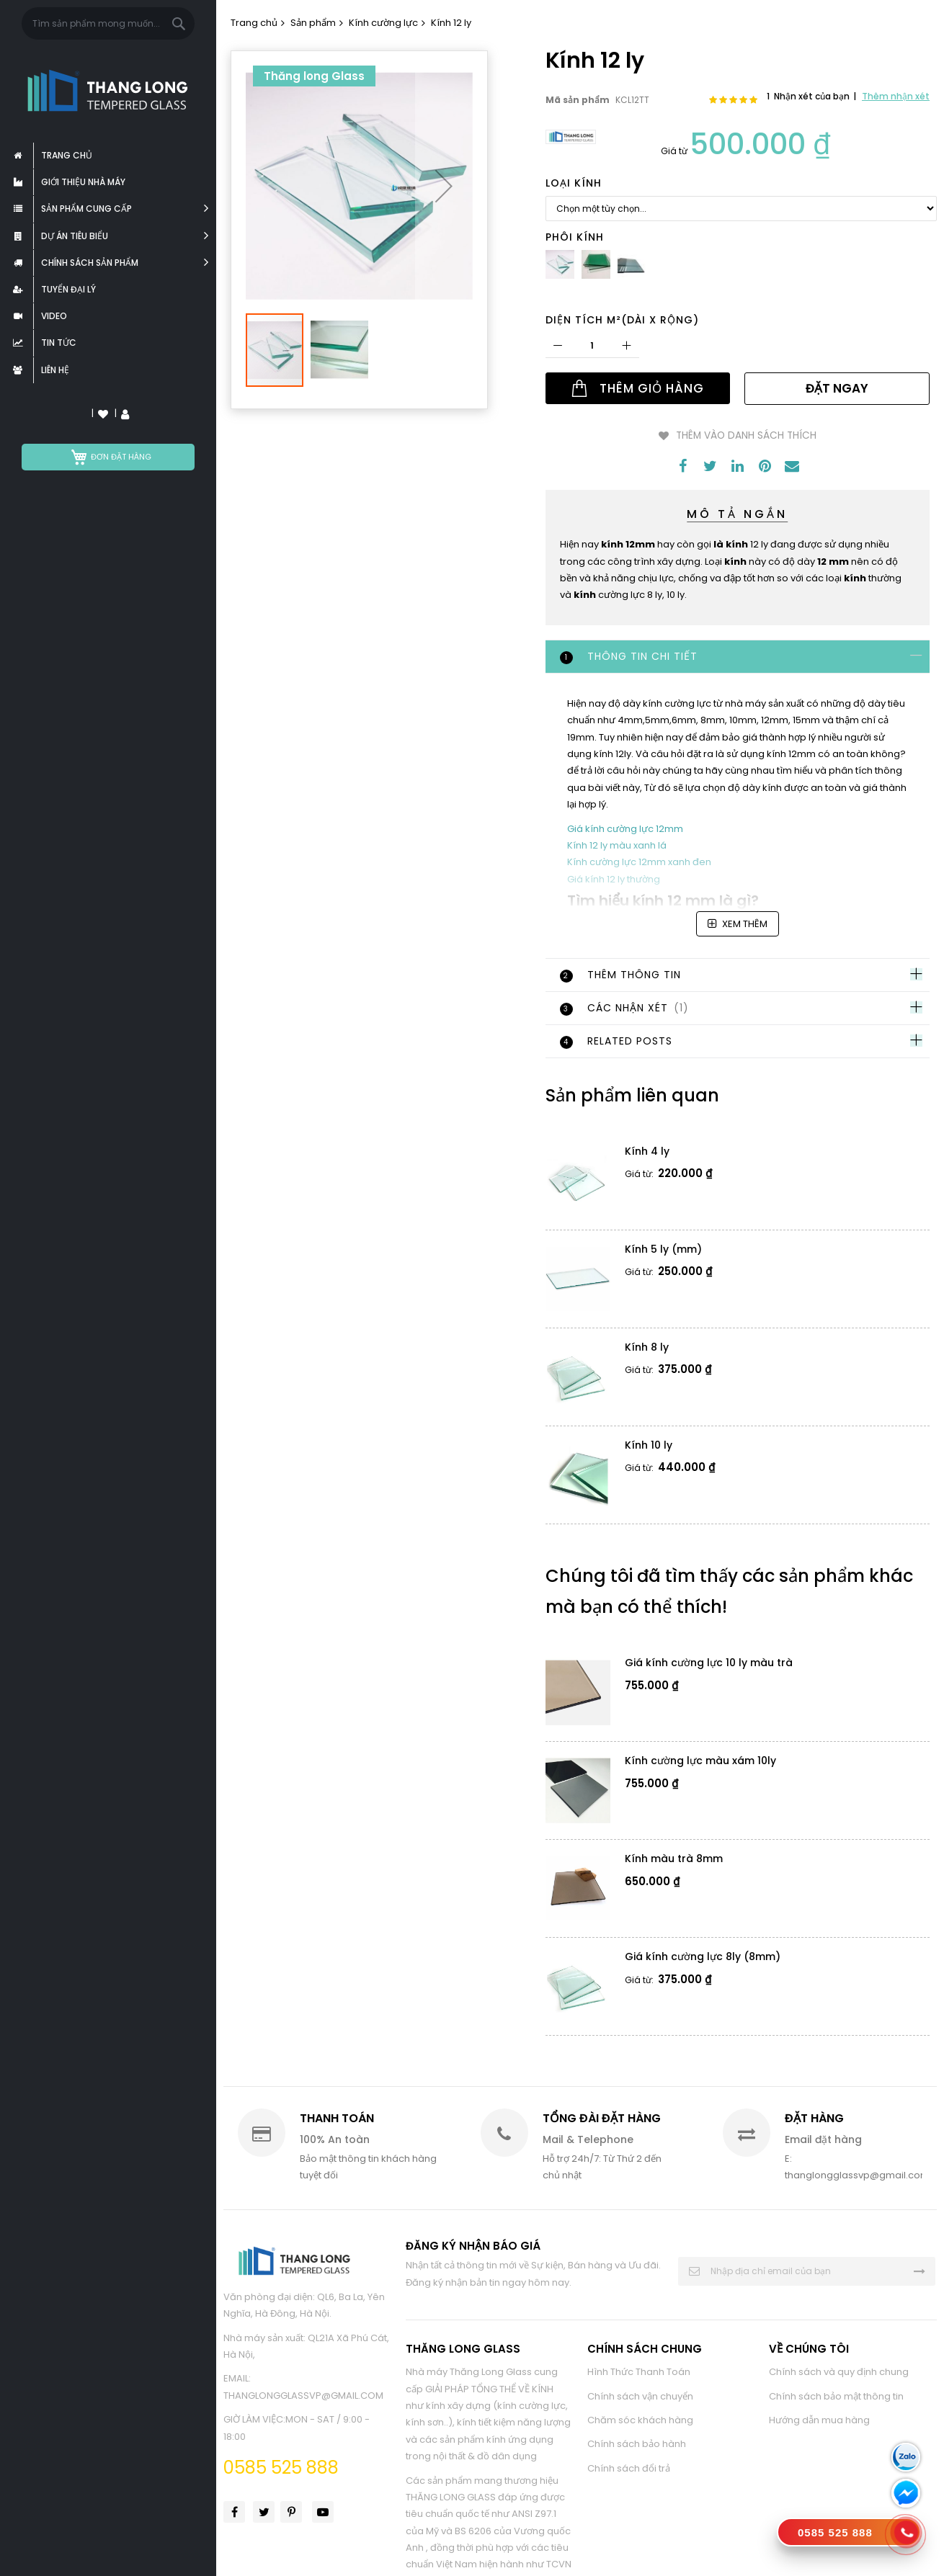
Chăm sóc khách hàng (640, 2418)
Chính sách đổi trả (628, 2467)
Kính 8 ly (647, 1345)
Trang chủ (254, 23)
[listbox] (742, 208)
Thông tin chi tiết (629, 655)
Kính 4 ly (647, 1149)
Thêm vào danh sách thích (746, 435)
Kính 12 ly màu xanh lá (617, 844)
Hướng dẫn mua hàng (819, 2418)
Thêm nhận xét (896, 96)
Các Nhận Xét (625, 1006)
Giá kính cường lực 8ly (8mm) (702, 1956)
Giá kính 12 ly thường (613, 878)
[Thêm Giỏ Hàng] (638, 388)
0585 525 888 (281, 2466)
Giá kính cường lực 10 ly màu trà (709, 1662)
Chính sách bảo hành (636, 2443)
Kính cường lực (383, 23)
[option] (560, 264)
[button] (444, 179)
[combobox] (108, 23)
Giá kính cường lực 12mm (625, 827)
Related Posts (616, 1039)
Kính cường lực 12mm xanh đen (639, 861)
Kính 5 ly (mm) (663, 1247)
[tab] (738, 655)
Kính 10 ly (648, 1443)
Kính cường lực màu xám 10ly (700, 1760)
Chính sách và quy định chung (839, 2370)
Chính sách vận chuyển (640, 2395)
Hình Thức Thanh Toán (638, 2370)
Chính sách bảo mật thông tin (836, 2395)
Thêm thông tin (620, 973)
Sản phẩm (313, 23)
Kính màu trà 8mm (674, 1858)
